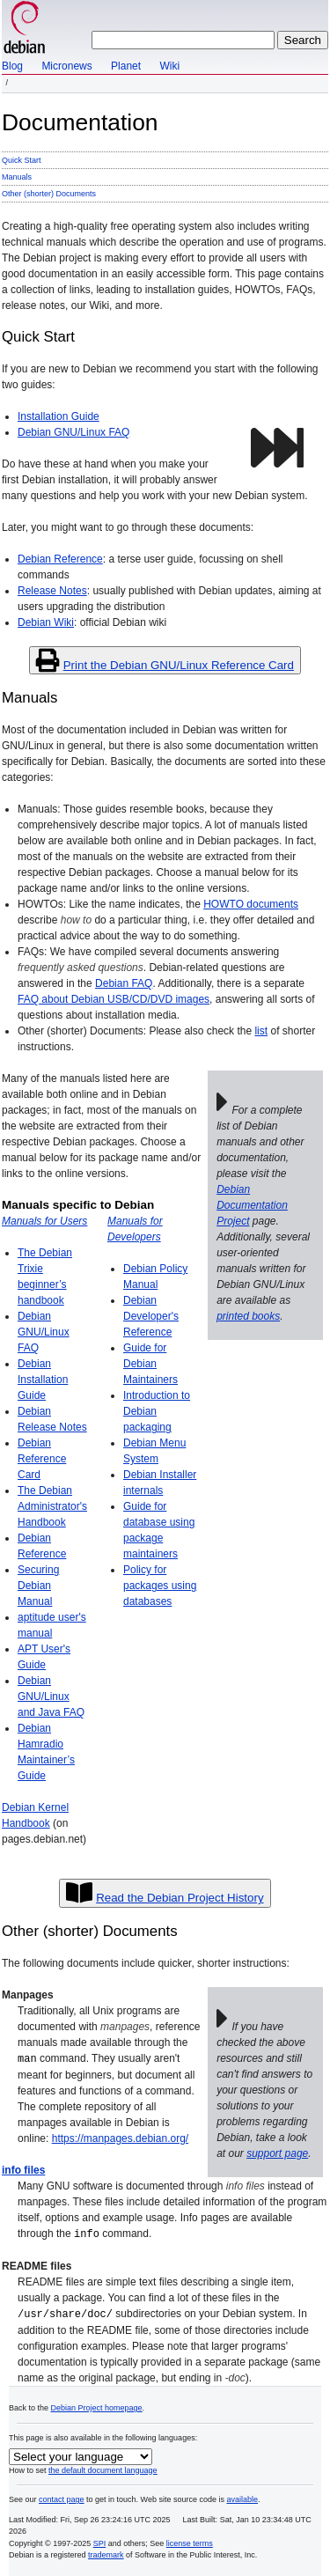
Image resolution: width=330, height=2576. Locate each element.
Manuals (17, 177)
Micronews (66, 66)
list (261, 1031)
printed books (248, 1316)
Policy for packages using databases (159, 1586)
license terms (189, 2540)
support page (277, 2153)
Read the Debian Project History (179, 1897)
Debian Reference (60, 559)
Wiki (169, 66)
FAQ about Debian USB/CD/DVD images (113, 999)
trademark (106, 2552)
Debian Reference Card (42, 1459)
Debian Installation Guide (43, 1380)
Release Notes (52, 591)
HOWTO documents (250, 904)
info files (23, 2169)
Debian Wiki (46, 622)
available (243, 2496)
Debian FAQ (123, 983)
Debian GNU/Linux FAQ (73, 432)
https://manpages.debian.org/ (120, 2137)
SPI (99, 2540)
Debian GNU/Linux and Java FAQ (51, 1696)
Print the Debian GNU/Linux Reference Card (178, 665)
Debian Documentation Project (252, 1205)
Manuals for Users (44, 1221)
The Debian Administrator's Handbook (52, 1506)
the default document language (103, 2467)
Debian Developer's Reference (151, 1316)
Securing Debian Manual (38, 1586)
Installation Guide (58, 416)
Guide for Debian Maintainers (150, 1364)
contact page (61, 2496)
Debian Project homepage (97, 2405)
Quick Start (21, 160)
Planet (126, 66)
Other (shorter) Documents (49, 193)
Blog (12, 66)
